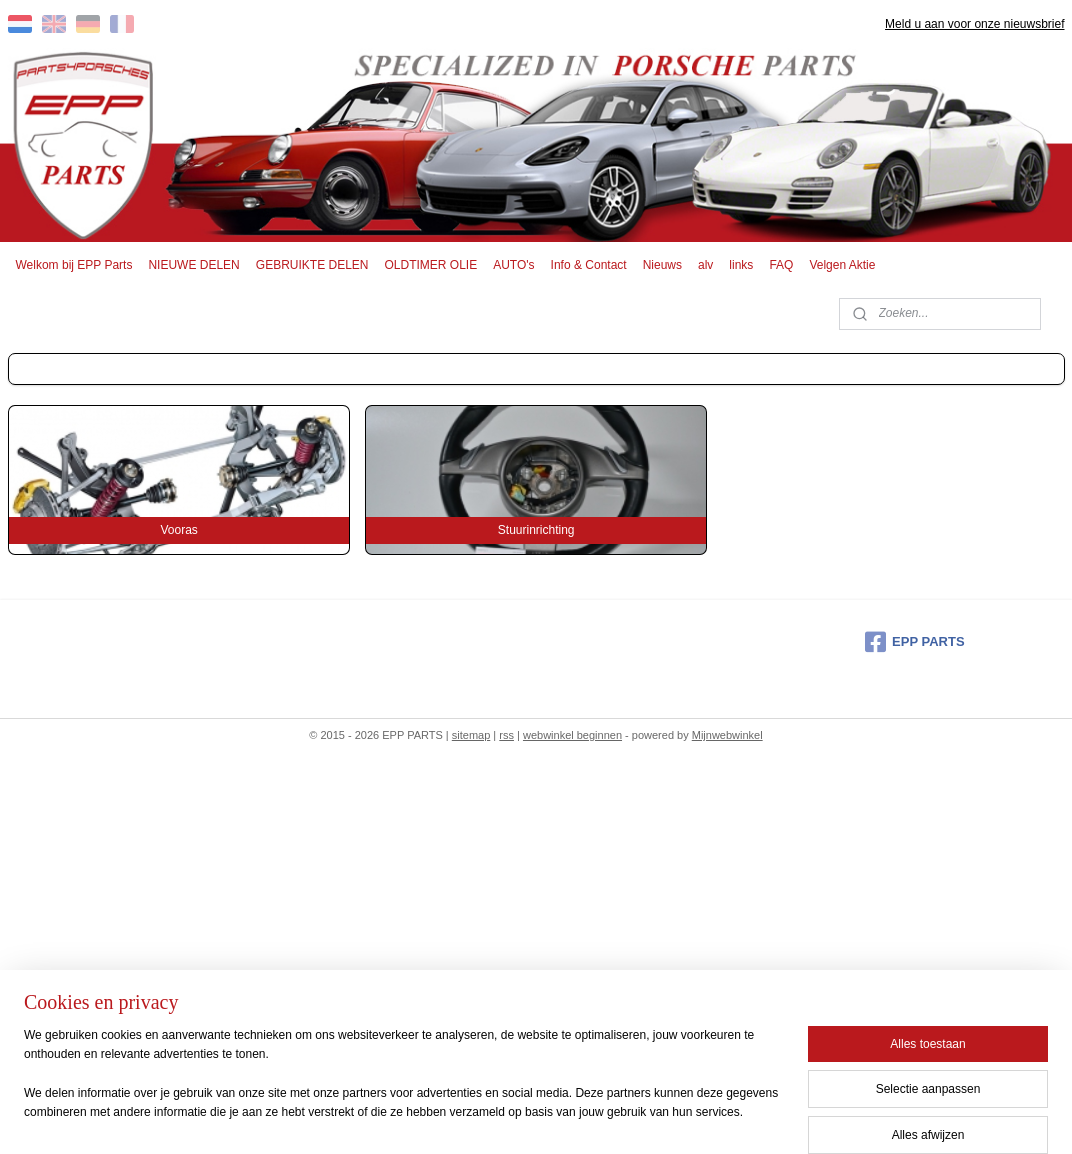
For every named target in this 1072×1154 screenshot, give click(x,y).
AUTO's (513, 265)
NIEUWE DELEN (193, 265)
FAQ (781, 265)
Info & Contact (589, 265)
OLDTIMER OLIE (431, 265)
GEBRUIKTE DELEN (312, 265)
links (741, 265)
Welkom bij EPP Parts (74, 265)
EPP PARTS (914, 642)
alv (705, 265)
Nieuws (662, 265)
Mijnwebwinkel (727, 735)
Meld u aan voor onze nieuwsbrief (974, 24)
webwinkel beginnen (572, 735)
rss (506, 735)
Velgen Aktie (842, 265)
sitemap (471, 735)
